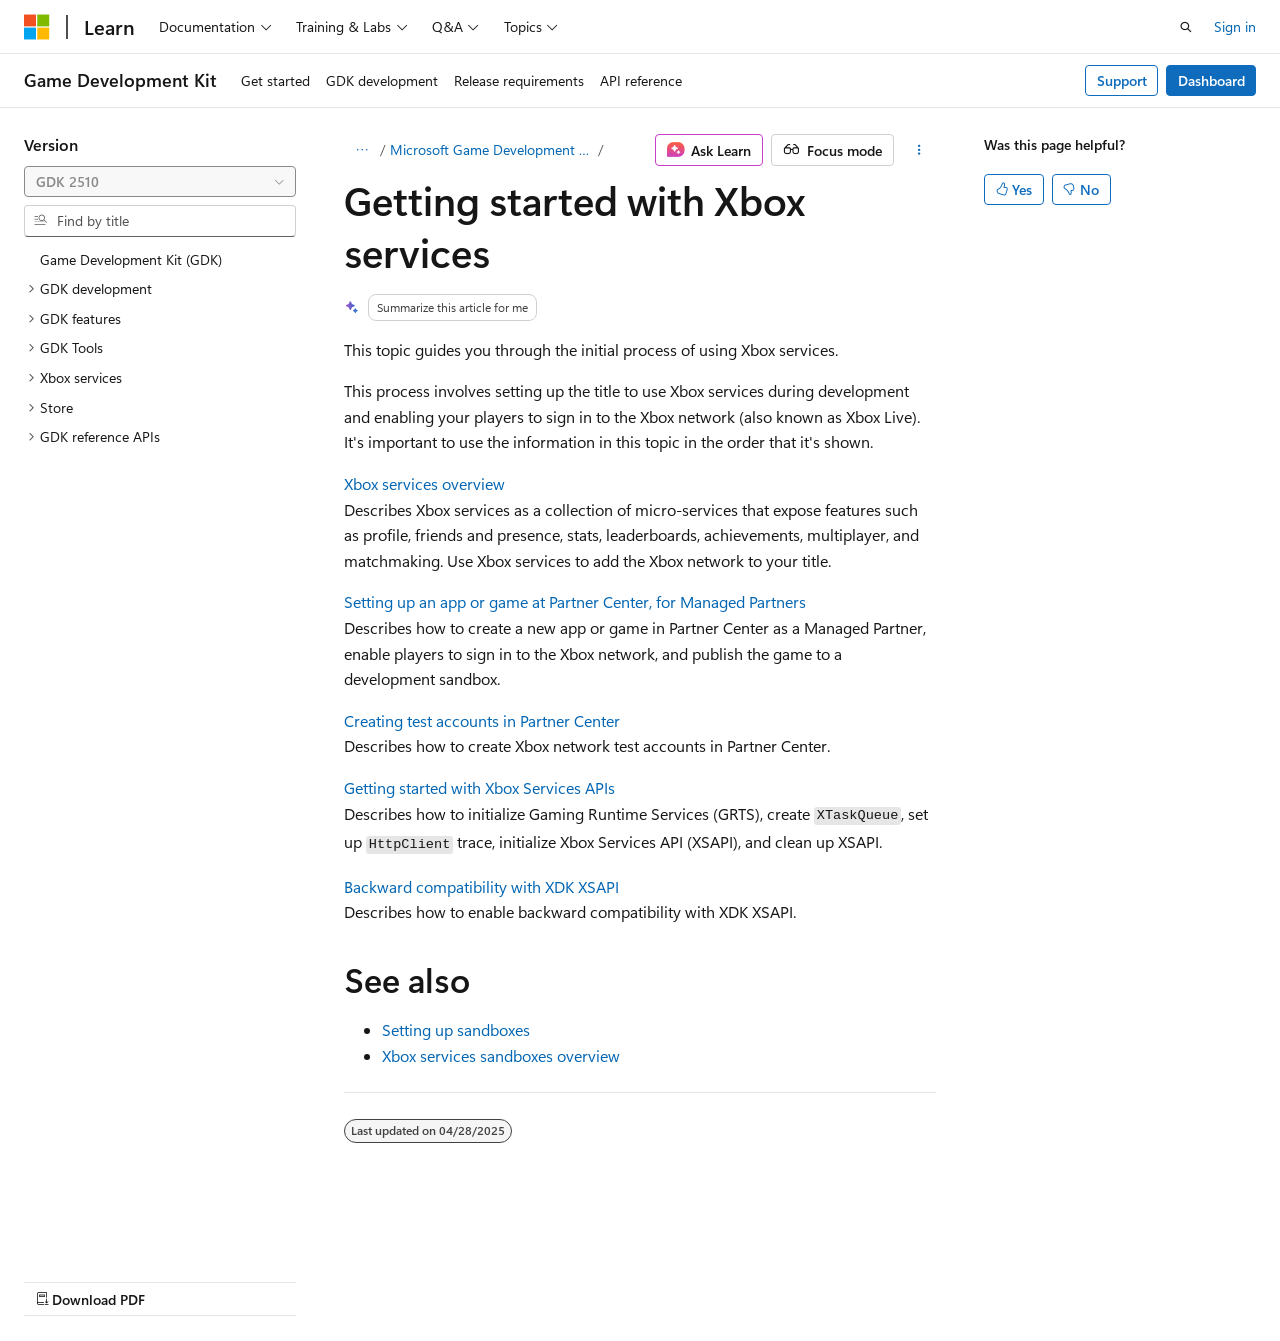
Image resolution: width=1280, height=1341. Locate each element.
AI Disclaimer (64, 1279)
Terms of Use (536, 1279)
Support (1122, 80)
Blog (272, 1279)
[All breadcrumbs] (361, 150)
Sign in (1235, 26)
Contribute (358, 1279)
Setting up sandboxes (456, 1029)
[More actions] (919, 150)
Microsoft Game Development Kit (492, 149)
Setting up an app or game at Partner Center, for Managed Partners (575, 601)
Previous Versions (181, 1279)
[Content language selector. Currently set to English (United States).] (115, 1232)
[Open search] (1186, 27)
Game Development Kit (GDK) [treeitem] (131, 259)
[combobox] (160, 182)
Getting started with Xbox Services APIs (479, 787)
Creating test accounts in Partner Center (482, 720)
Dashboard (1211, 80)
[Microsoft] (37, 27)
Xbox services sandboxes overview (501, 1055)
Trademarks (635, 1279)
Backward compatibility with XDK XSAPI (481, 886)
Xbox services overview (424, 483)
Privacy (437, 1279)
